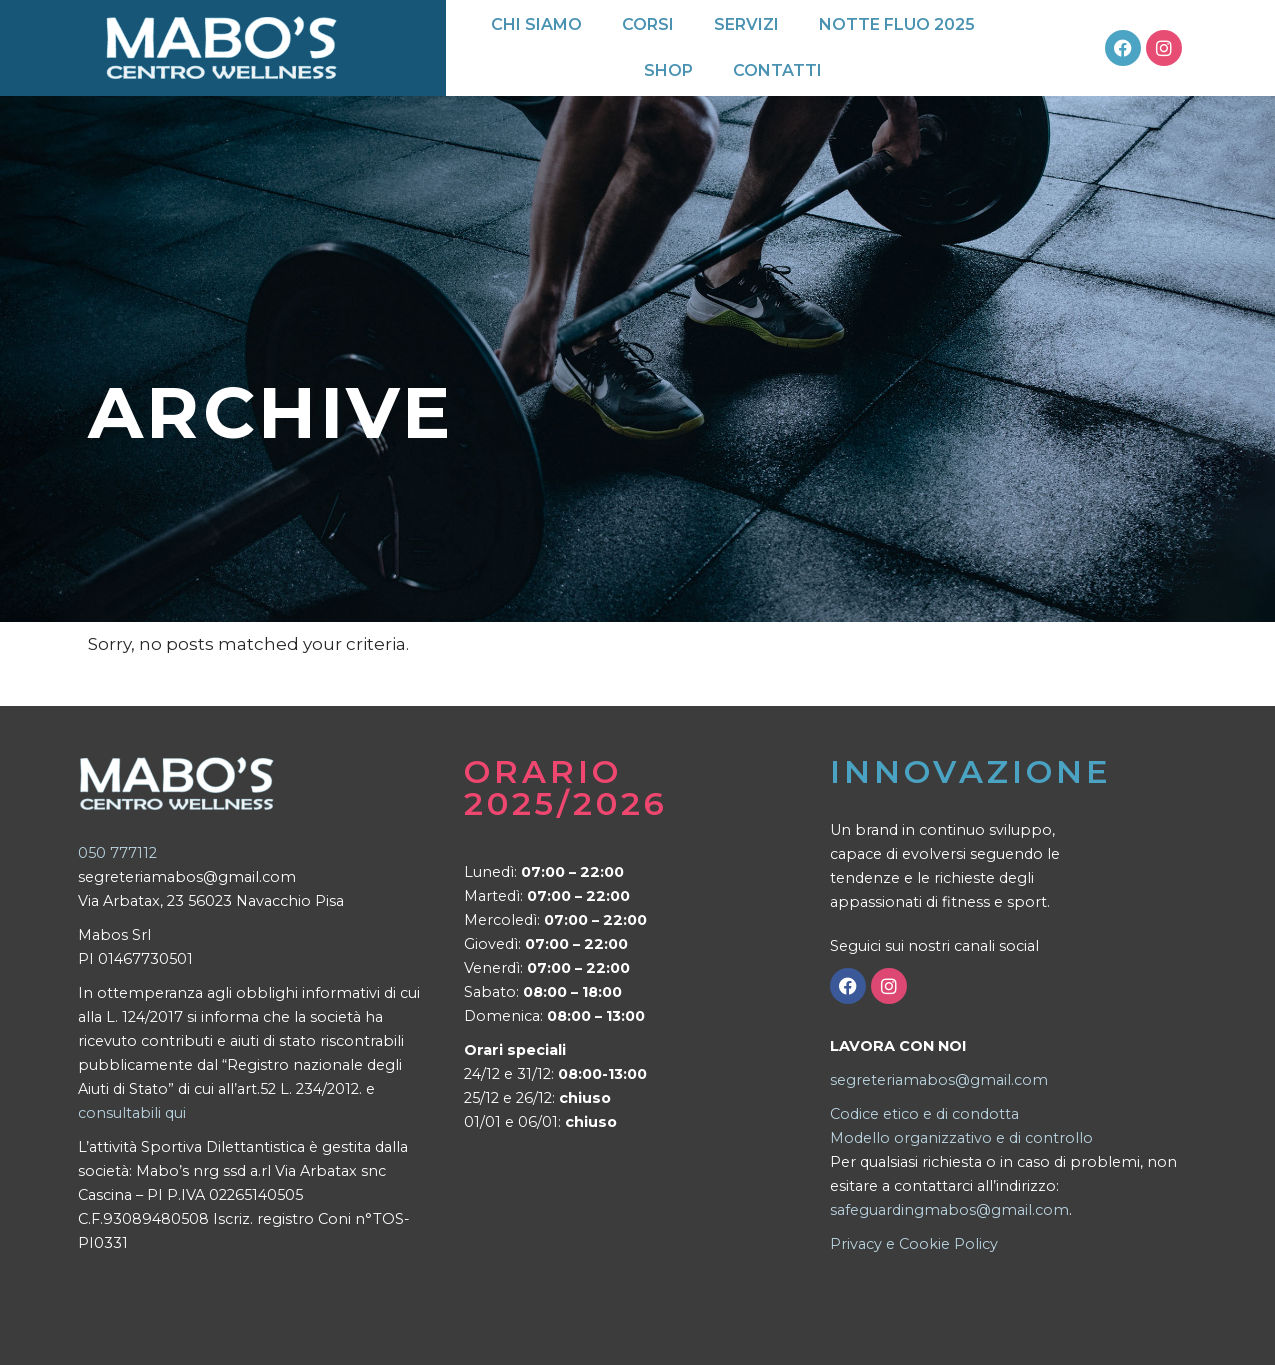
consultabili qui (132, 1113)
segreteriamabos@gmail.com (939, 1080)
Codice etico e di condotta (924, 1114)
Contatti (777, 70)
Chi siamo (536, 24)
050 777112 (117, 853)
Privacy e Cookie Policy (914, 1244)
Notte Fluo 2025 (897, 24)
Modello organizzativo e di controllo (961, 1138)
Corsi (648, 24)
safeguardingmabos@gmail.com (949, 1210)
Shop (668, 70)
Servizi (746, 24)
